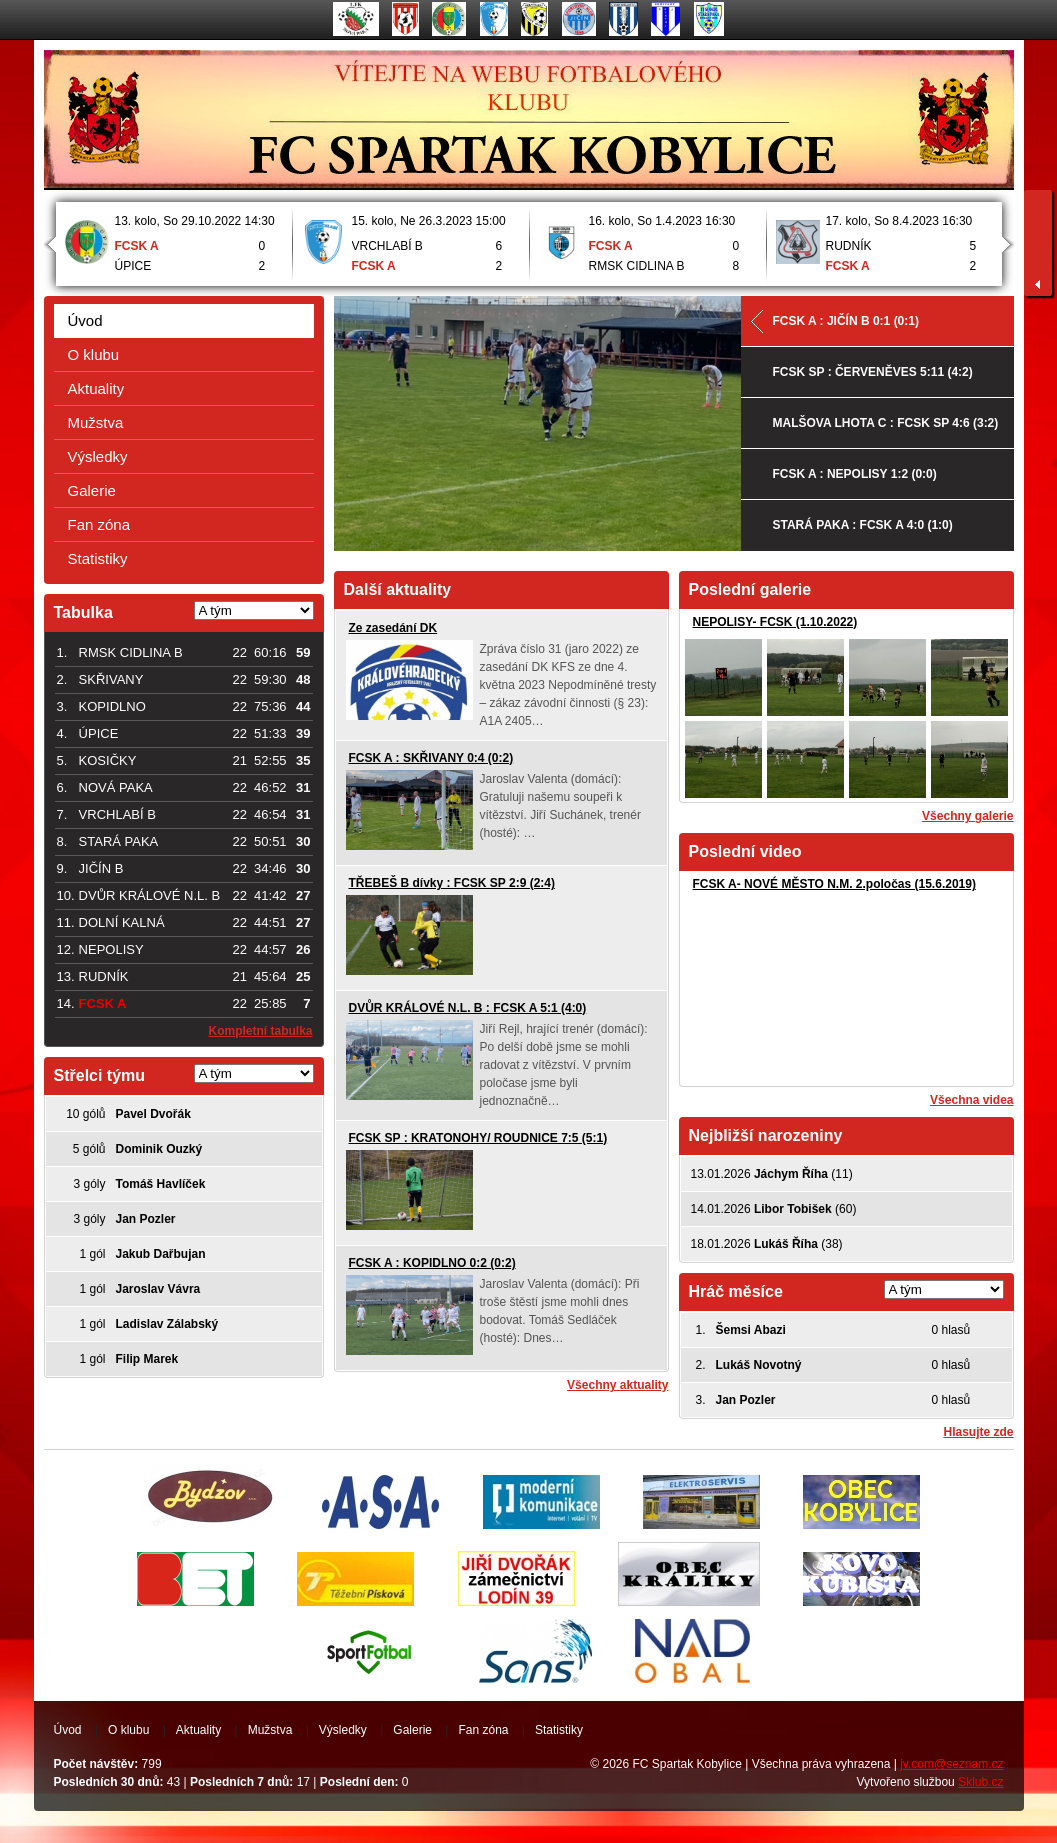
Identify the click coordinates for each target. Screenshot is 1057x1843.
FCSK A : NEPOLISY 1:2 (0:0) (855, 474)
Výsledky (98, 456)
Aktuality (96, 388)
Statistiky (98, 558)
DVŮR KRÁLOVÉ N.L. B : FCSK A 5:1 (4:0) (468, 1008)
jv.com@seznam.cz (951, 1764)
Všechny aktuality (617, 1385)
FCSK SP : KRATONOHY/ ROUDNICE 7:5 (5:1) (478, 1138)
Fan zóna (99, 524)
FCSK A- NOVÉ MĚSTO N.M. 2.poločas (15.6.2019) (834, 884)
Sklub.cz (980, 1782)
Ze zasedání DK (393, 628)
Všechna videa (971, 1100)
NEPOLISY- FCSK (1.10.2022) (775, 622)
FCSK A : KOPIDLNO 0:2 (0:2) (432, 1263)
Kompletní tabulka (260, 1031)
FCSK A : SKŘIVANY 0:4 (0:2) (431, 758)
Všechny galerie (967, 816)
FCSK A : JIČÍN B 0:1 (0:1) (846, 321)
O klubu (94, 354)
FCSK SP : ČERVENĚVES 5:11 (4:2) (873, 372)
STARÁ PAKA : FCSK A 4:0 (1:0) (863, 525)
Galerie (92, 490)
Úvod (85, 320)
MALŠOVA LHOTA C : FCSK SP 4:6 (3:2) (886, 423)
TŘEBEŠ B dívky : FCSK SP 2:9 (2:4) (452, 883)
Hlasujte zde (978, 1432)
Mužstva (96, 422)
